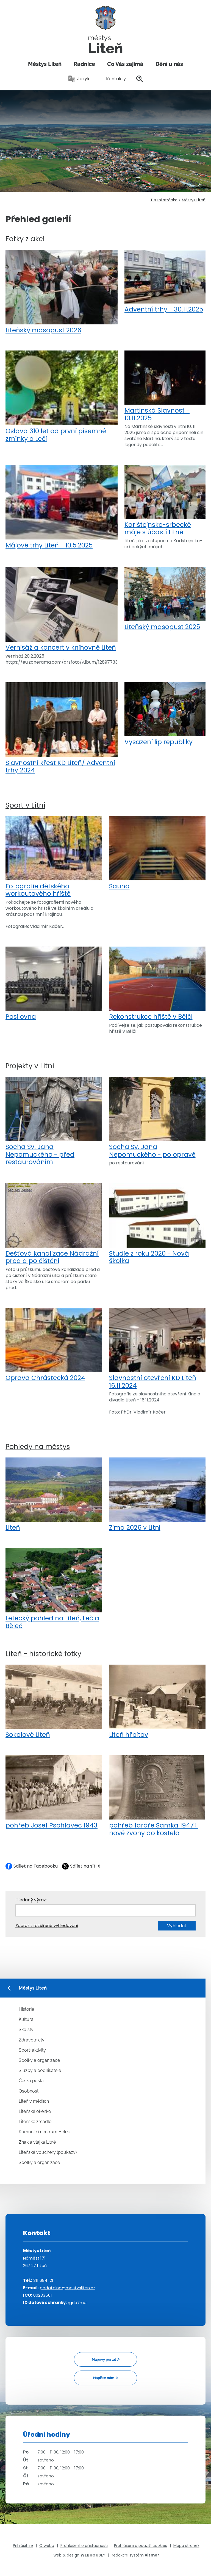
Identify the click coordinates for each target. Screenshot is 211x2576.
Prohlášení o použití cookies (140, 2545)
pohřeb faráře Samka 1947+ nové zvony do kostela (157, 1796)
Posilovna (53, 984)
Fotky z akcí (25, 239)
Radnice (84, 64)
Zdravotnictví (32, 2040)
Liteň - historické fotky (43, 1654)
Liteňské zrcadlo (35, 2121)
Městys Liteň (45, 64)
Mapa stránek (186, 2545)
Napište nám (103, 2378)
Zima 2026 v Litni (157, 1494)
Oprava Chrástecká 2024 (53, 1345)
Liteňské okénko (35, 2111)
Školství (26, 2029)
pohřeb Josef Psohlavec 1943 (53, 1792)
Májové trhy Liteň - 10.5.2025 (61, 507)
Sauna (157, 853)
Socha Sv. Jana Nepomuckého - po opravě (157, 1118)
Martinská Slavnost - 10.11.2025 (165, 386)
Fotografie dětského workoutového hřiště (53, 857)
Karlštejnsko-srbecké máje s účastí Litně (165, 500)
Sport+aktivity (32, 2050)
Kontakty (113, 79)
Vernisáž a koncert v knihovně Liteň (61, 609)
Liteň (53, 1494)
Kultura (26, 2019)
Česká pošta (31, 2080)
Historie (26, 2009)
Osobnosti (29, 2091)
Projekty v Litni (29, 1066)
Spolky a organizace (39, 2060)
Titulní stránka (163, 200)
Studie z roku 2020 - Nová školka (157, 1224)
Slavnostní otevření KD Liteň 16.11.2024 (157, 1349)
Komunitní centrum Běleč (44, 2131)
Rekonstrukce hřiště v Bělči (157, 984)
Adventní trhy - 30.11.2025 (165, 281)
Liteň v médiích (34, 2101)
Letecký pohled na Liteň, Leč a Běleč (53, 1589)
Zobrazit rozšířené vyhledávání (46, 1925)
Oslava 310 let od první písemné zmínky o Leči (61, 396)
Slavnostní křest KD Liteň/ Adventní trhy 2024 (61, 728)
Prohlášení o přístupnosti (84, 2545)
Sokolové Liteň (53, 1702)
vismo (152, 2555)
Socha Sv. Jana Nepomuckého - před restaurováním (53, 1121)
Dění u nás (169, 64)
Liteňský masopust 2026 (61, 292)
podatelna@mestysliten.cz (67, 2288)
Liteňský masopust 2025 (165, 599)
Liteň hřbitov (157, 1702)
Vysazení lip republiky (165, 714)
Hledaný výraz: (31, 1900)
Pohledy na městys (37, 1446)
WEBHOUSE (92, 2555)
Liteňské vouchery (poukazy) (48, 2152)
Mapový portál (104, 2359)
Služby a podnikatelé (40, 2070)
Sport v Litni (25, 805)
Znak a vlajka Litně (37, 2142)
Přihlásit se (23, 2545)
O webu (46, 2545)
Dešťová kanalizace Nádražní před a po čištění (53, 1224)
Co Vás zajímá (125, 64)
